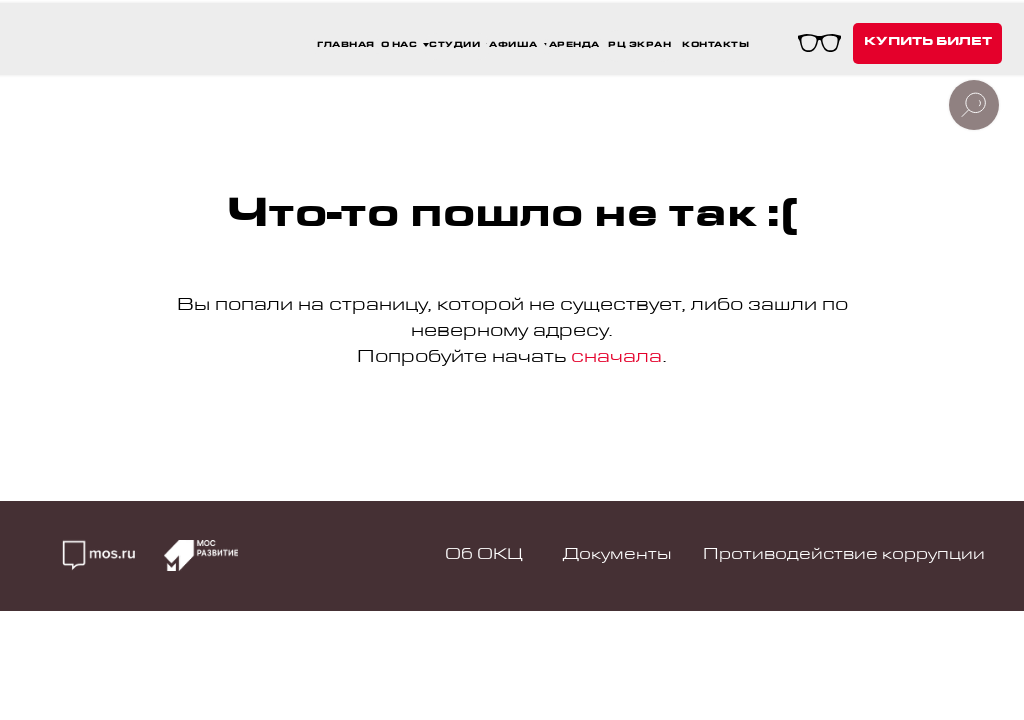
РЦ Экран (639, 46)
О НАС (399, 46)
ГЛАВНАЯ (346, 46)
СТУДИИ (454, 46)
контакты (715, 46)
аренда (574, 46)
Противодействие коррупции (844, 556)
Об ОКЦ (484, 556)
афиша (513, 46)
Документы (617, 556)
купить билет (928, 43)
